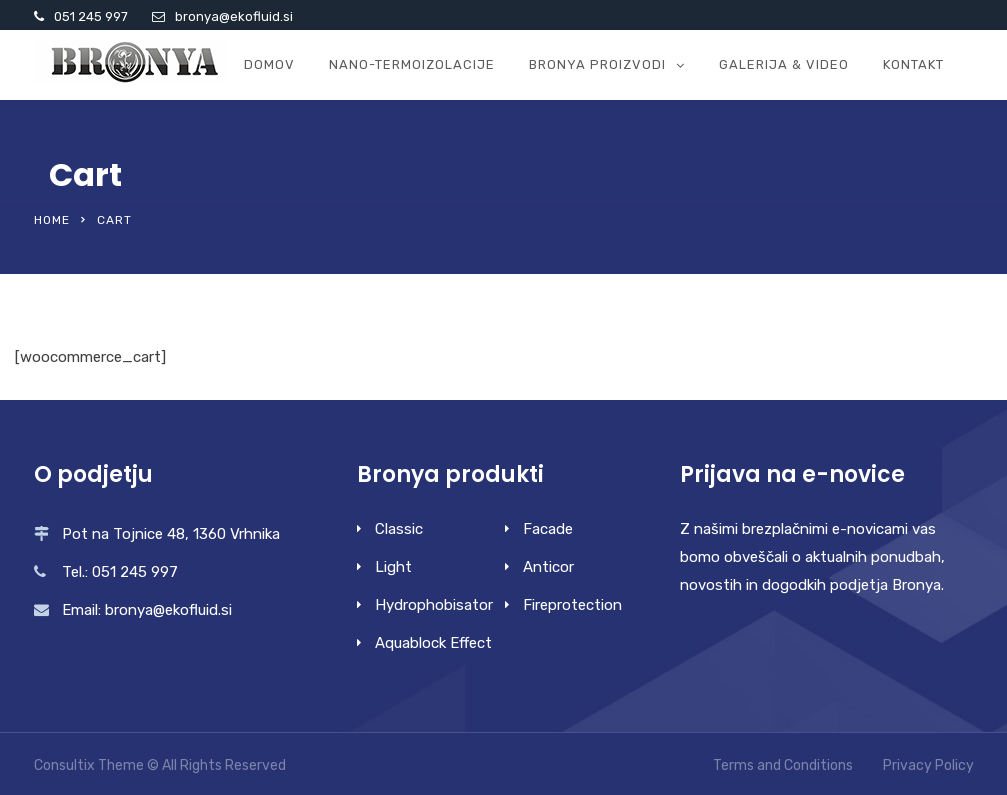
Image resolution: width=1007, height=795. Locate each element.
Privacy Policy (928, 765)
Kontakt (913, 64)
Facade (548, 529)
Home (52, 220)
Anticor (548, 567)
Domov (269, 64)
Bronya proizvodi (597, 64)
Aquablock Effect (433, 643)
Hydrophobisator (434, 605)
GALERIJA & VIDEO (784, 64)
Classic (399, 529)
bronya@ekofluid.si (234, 16)
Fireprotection (572, 605)
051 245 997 (91, 16)
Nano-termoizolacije (412, 64)
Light (393, 567)
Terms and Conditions (783, 765)
